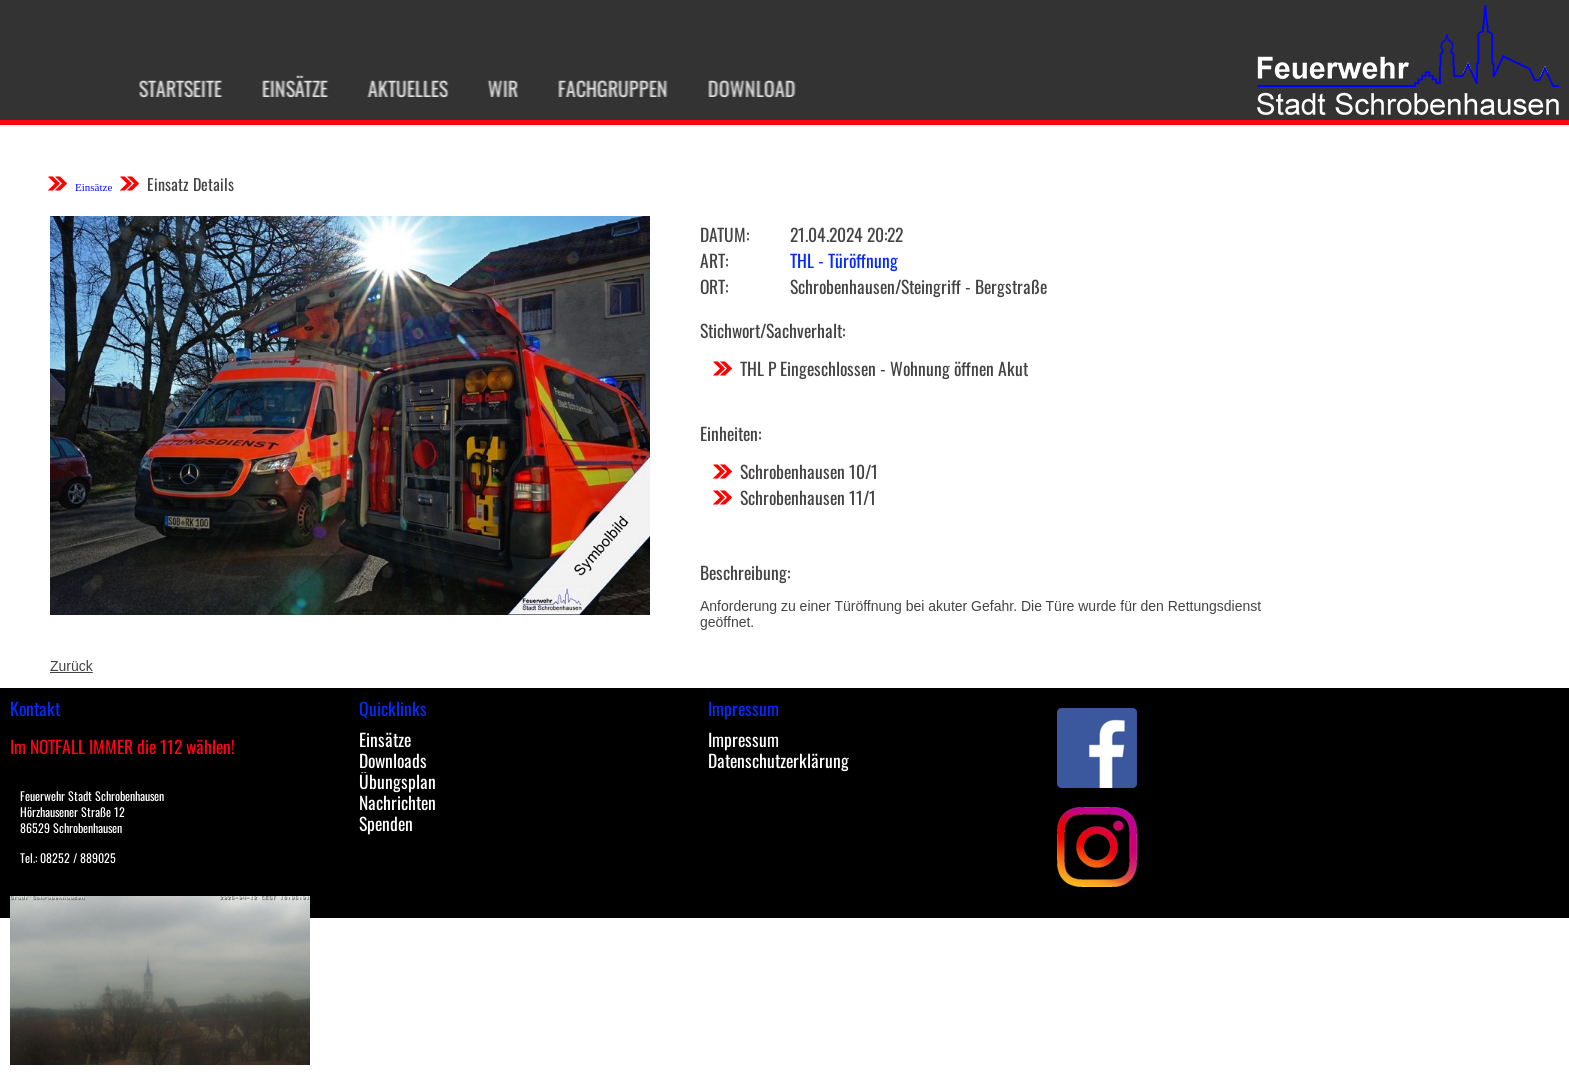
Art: (714, 260)
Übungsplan (397, 781)
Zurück (71, 666)
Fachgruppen (600, 88)
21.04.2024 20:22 (846, 234)
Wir (490, 88)
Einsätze (282, 88)
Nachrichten (397, 802)
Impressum (743, 739)
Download (739, 88)
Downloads (393, 760)
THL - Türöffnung (844, 260)
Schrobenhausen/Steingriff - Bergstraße (918, 286)
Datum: (724, 234)
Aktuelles (395, 88)
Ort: (714, 286)
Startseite (167, 88)
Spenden (386, 823)
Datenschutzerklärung (778, 760)
